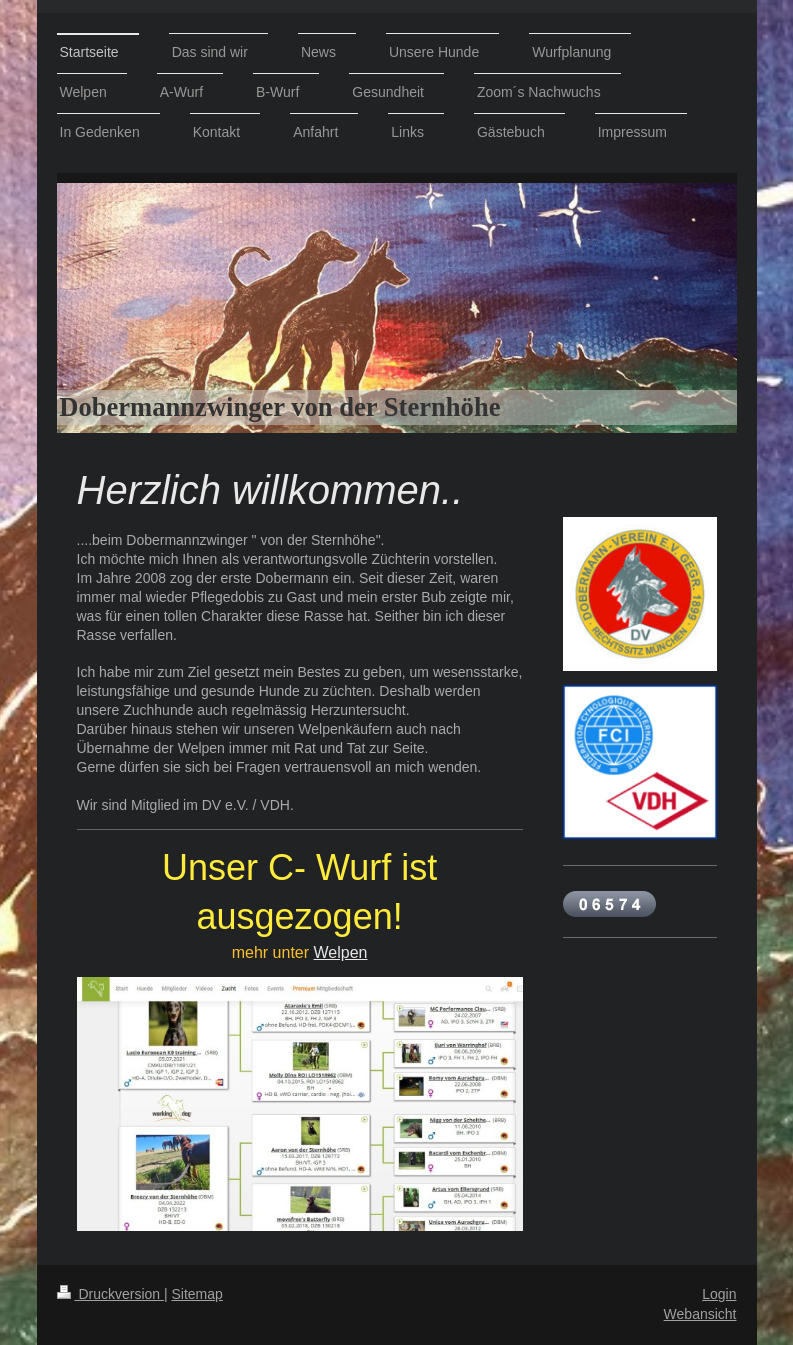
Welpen (341, 952)
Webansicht (700, 1314)
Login (719, 1294)
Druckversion (110, 1294)
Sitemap (197, 1294)
